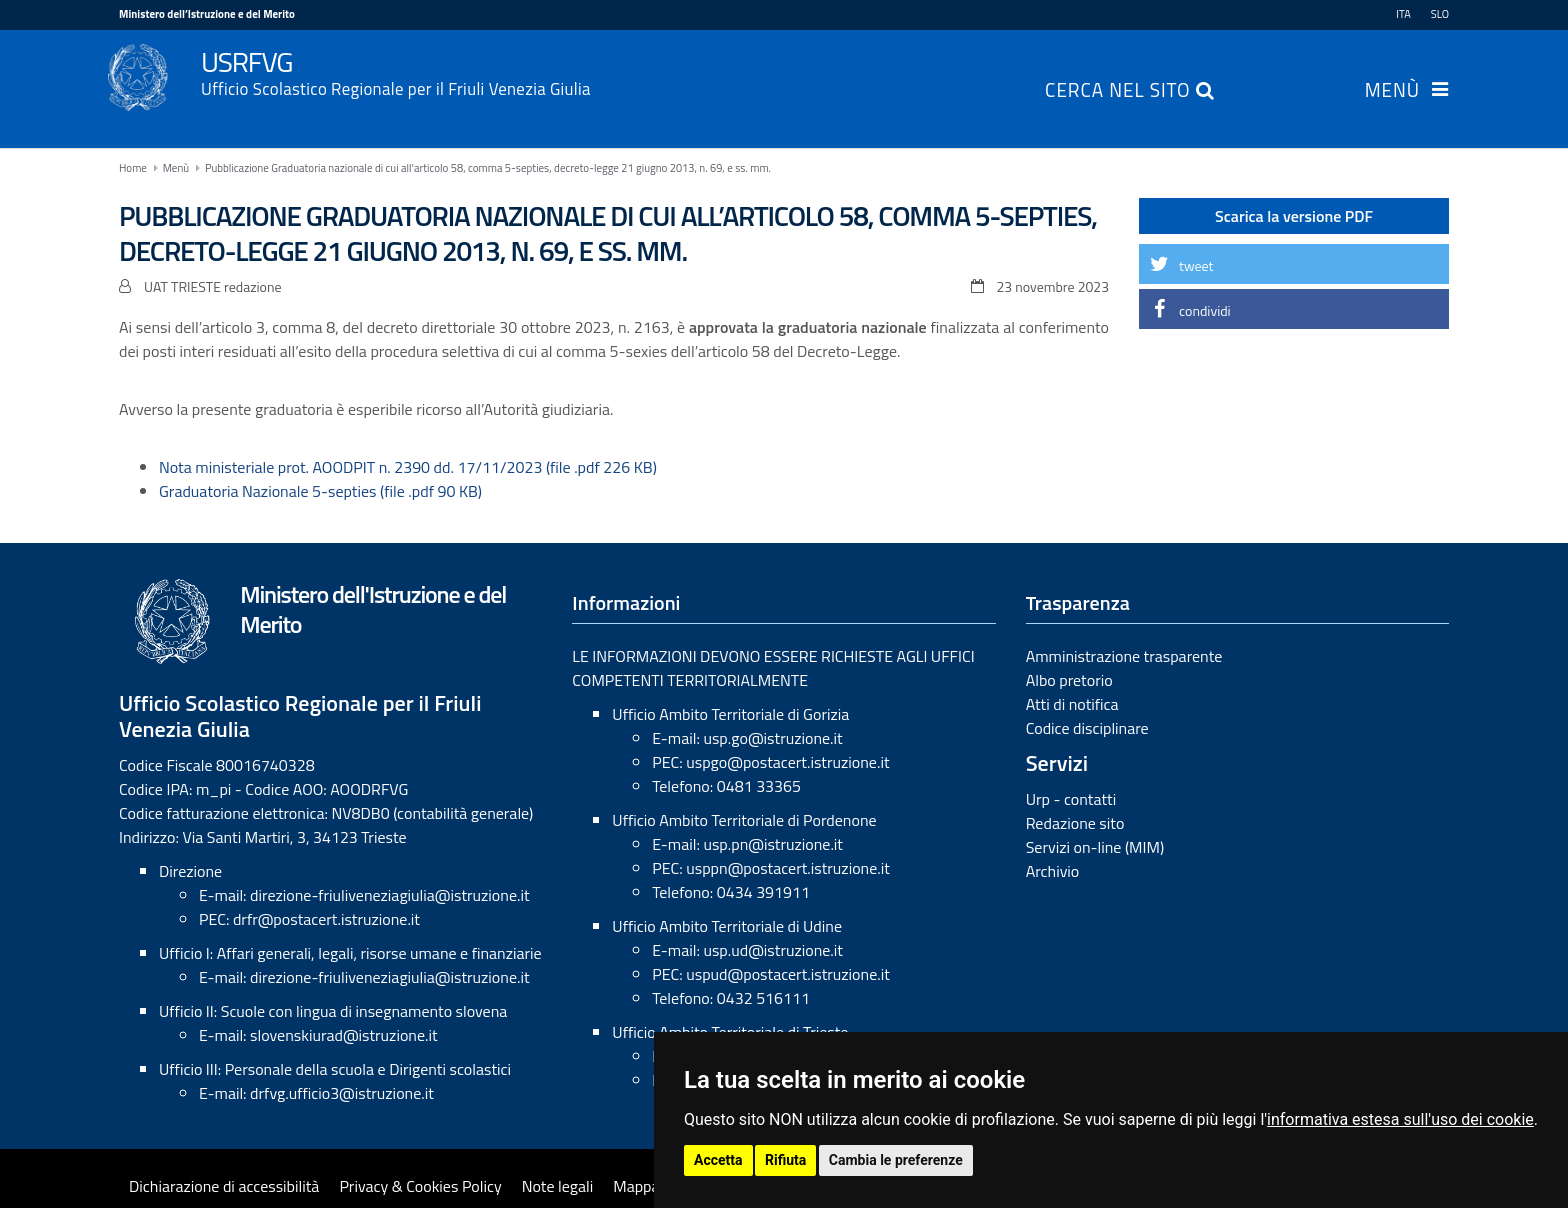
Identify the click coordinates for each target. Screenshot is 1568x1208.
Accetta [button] (718, 1160)
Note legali (558, 1186)
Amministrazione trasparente (1124, 656)
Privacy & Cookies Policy (420, 1186)
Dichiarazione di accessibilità (224, 1186)
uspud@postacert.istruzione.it (788, 974)
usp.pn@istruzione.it (773, 844)
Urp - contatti (1071, 799)
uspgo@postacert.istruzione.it (787, 762)
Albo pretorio (1069, 680)
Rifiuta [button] (785, 1160)
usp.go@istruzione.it (772, 738)
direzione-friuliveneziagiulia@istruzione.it (389, 895)
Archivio (1053, 871)
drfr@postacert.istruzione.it (326, 919)
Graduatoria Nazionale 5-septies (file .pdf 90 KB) (320, 491)
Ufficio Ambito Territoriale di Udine (727, 926)
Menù (1392, 92)
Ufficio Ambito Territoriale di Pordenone (744, 820)
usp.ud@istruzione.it (773, 950)
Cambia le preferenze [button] (896, 1160)
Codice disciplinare (1087, 728)
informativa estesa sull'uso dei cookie (1400, 1119)
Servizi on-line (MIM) (1095, 847)
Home (133, 168)
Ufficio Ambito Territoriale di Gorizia (730, 714)
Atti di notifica (1072, 704)
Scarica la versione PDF (1294, 216)
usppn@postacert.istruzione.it (788, 868)
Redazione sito (1075, 823)
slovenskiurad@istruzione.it (344, 1035)
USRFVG (825, 71)
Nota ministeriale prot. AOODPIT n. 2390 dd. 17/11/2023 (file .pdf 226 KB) (408, 467)
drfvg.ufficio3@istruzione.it (342, 1093)
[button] (1294, 264)
